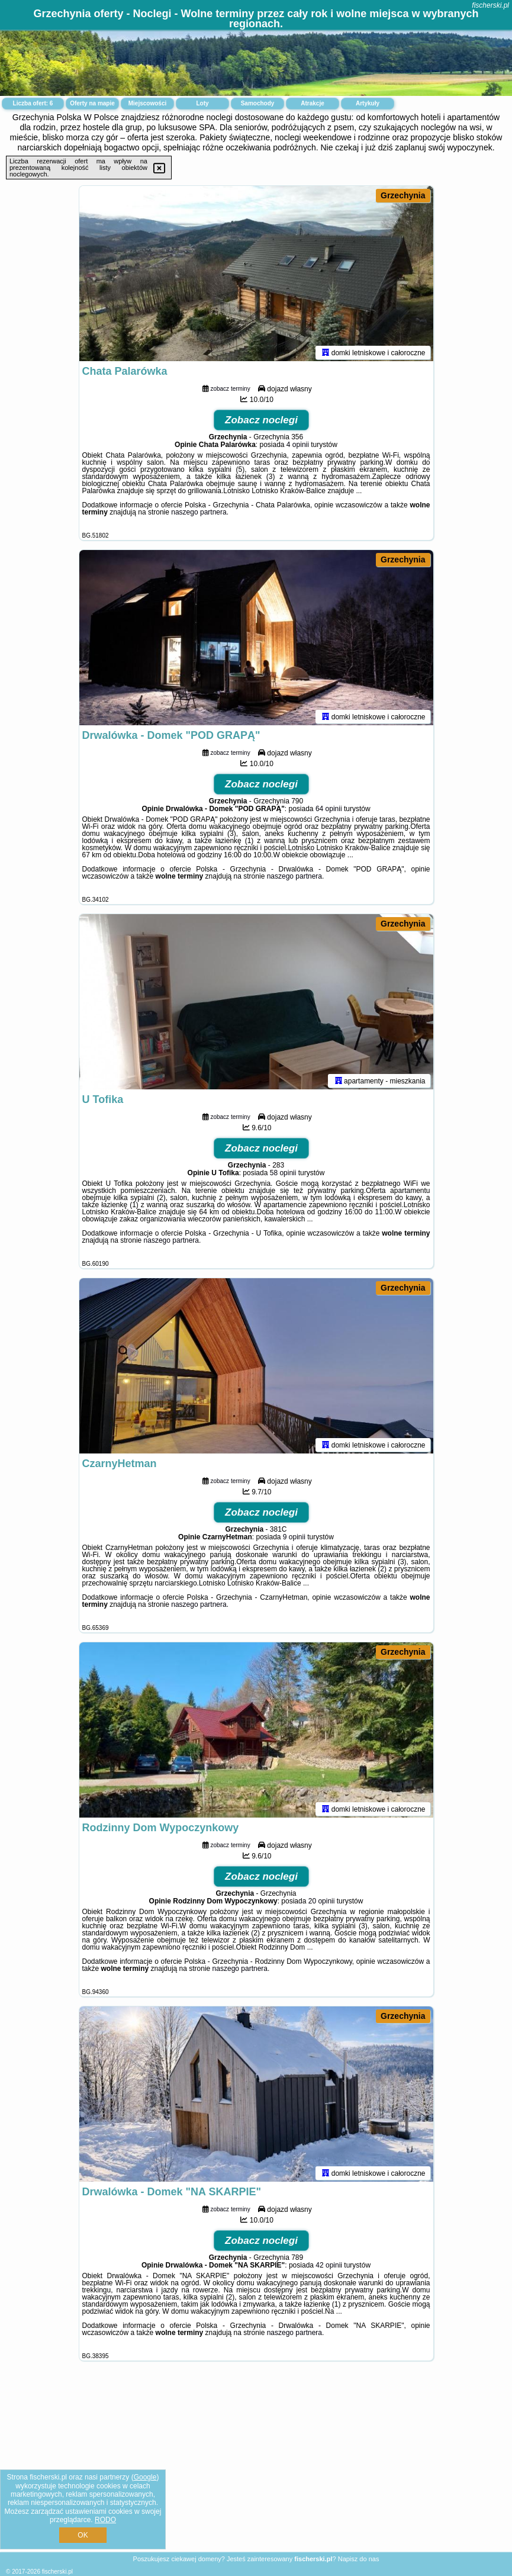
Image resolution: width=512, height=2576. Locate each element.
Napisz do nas (358, 2558)
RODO (105, 2520)
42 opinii (328, 2267)
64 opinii (328, 811)
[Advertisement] (256, 2465)
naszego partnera (198, 514)
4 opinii (297, 447)
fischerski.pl (490, 5)
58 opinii (283, 1175)
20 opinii (321, 1903)
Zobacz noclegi (261, 422)
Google (145, 2477)
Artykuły (367, 103)
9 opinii (294, 1539)
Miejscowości (147, 103)
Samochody (258, 103)
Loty (202, 103)
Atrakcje (312, 103)
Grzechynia (403, 195)
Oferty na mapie (92, 103)
